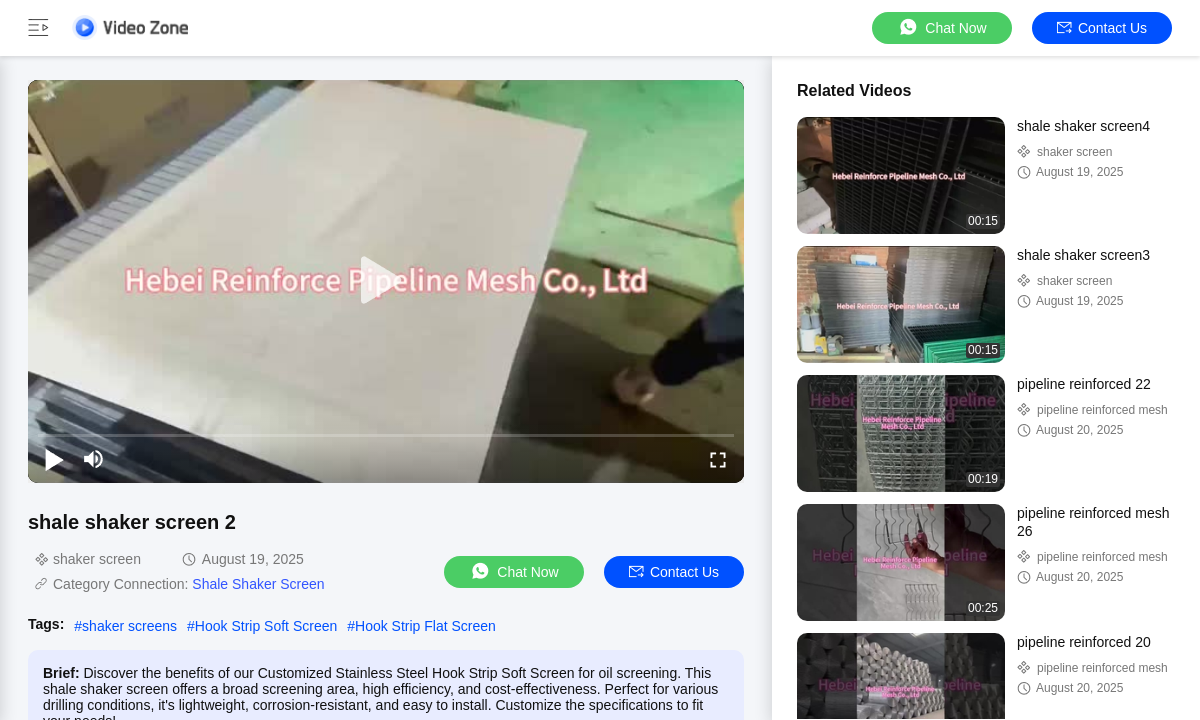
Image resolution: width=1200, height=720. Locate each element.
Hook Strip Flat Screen (425, 626)
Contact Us (1102, 28)
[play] (386, 281)
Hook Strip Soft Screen (266, 626)
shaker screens (129, 626)
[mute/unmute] (94, 459)
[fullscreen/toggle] (718, 459)
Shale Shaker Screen (258, 584)
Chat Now (941, 27)
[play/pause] (54, 459)
